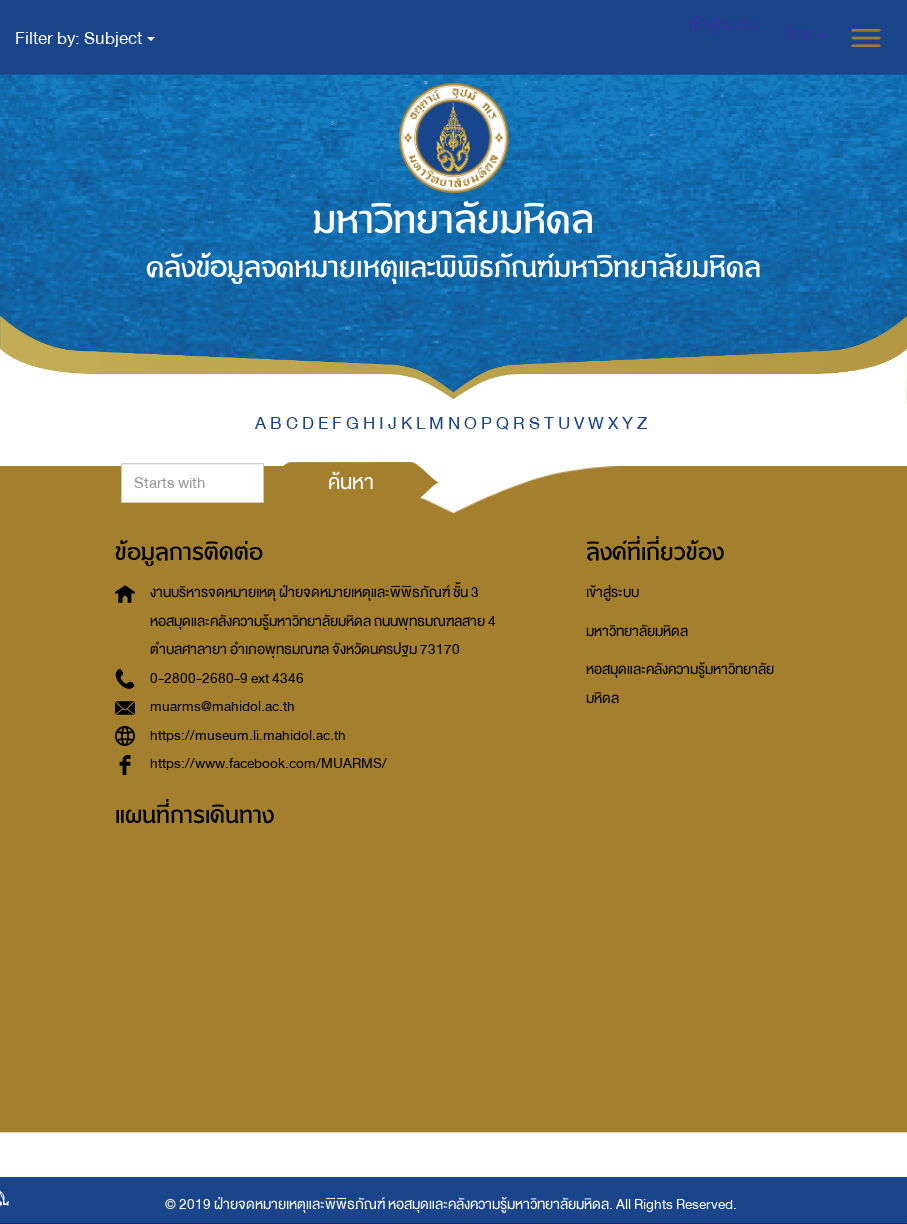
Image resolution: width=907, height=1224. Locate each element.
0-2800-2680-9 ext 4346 (227, 678)
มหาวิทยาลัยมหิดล (637, 631)
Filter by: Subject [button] (85, 38)
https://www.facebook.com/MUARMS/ (268, 763)
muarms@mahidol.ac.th (222, 706)
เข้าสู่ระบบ (612, 592)
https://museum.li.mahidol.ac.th (248, 735)
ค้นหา (351, 482)
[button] (805, 35)
